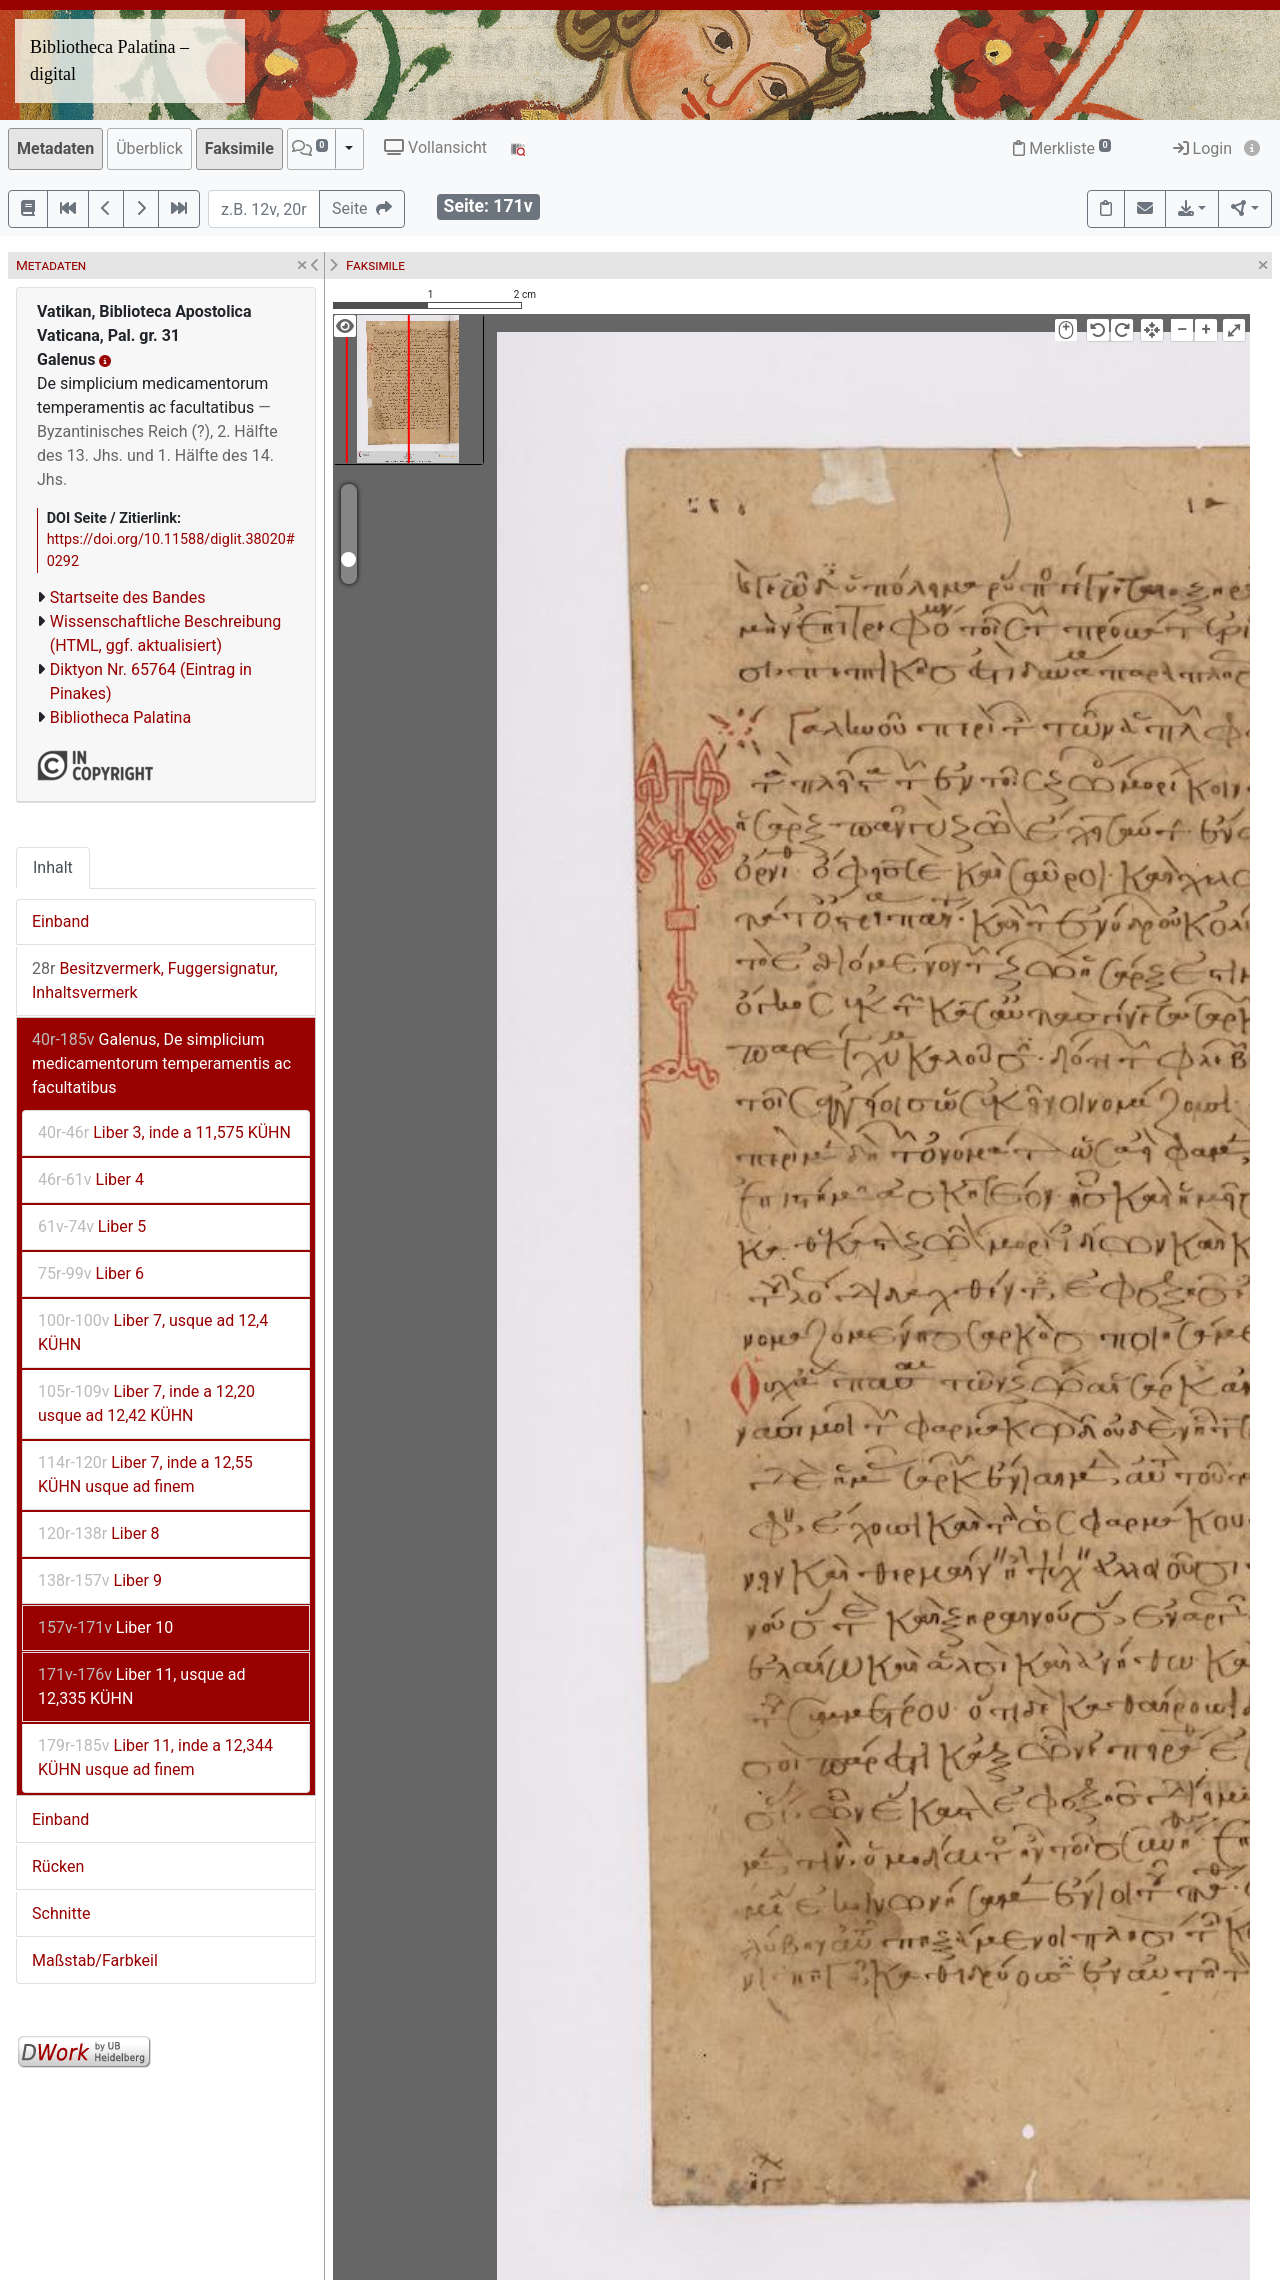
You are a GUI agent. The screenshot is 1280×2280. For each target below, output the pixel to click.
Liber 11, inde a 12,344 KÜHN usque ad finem (155, 1757)
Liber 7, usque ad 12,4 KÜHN (153, 1332)
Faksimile (239, 148)
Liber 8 (99, 1533)
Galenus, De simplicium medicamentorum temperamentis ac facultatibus (161, 1063)
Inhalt (53, 867)
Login (1202, 148)
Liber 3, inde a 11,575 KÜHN (164, 1132)
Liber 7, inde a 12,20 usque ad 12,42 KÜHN (146, 1403)
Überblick (149, 148)
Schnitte (61, 1913)
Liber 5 (92, 1226)
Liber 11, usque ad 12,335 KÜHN (141, 1686)
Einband (60, 921)
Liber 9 (100, 1580)
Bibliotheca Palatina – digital (109, 60)
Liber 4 (91, 1179)
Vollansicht (435, 147)
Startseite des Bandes (128, 597)
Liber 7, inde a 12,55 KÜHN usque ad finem (145, 1474)
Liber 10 (105, 1627)
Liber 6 (91, 1273)
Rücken (58, 1866)
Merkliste (1062, 148)
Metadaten (55, 148)
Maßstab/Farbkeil (95, 1960)
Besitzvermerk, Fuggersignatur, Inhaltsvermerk (155, 980)
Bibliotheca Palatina (120, 717)
